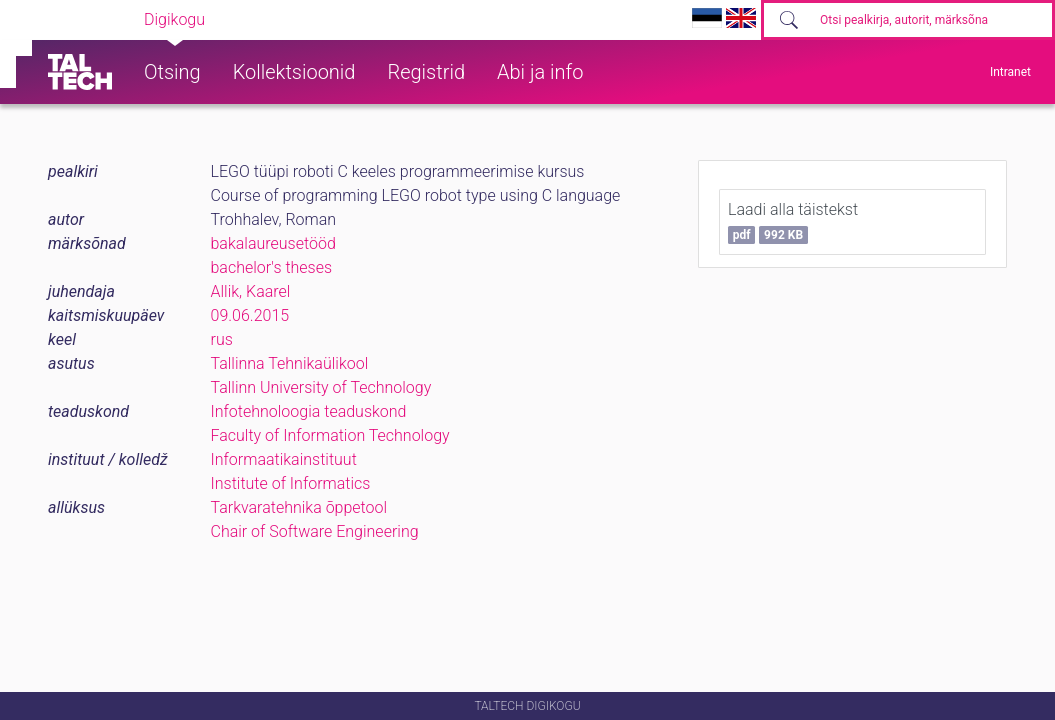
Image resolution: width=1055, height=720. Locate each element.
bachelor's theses (272, 267)
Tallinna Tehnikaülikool (290, 363)
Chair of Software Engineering (315, 531)
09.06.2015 (250, 315)
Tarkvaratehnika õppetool (299, 507)
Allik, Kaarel (251, 291)
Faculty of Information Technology (330, 435)
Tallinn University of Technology (321, 387)
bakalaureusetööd (273, 243)
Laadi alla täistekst (793, 222)
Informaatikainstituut (284, 459)
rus (222, 339)
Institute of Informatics (291, 483)
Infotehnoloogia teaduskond (309, 411)
